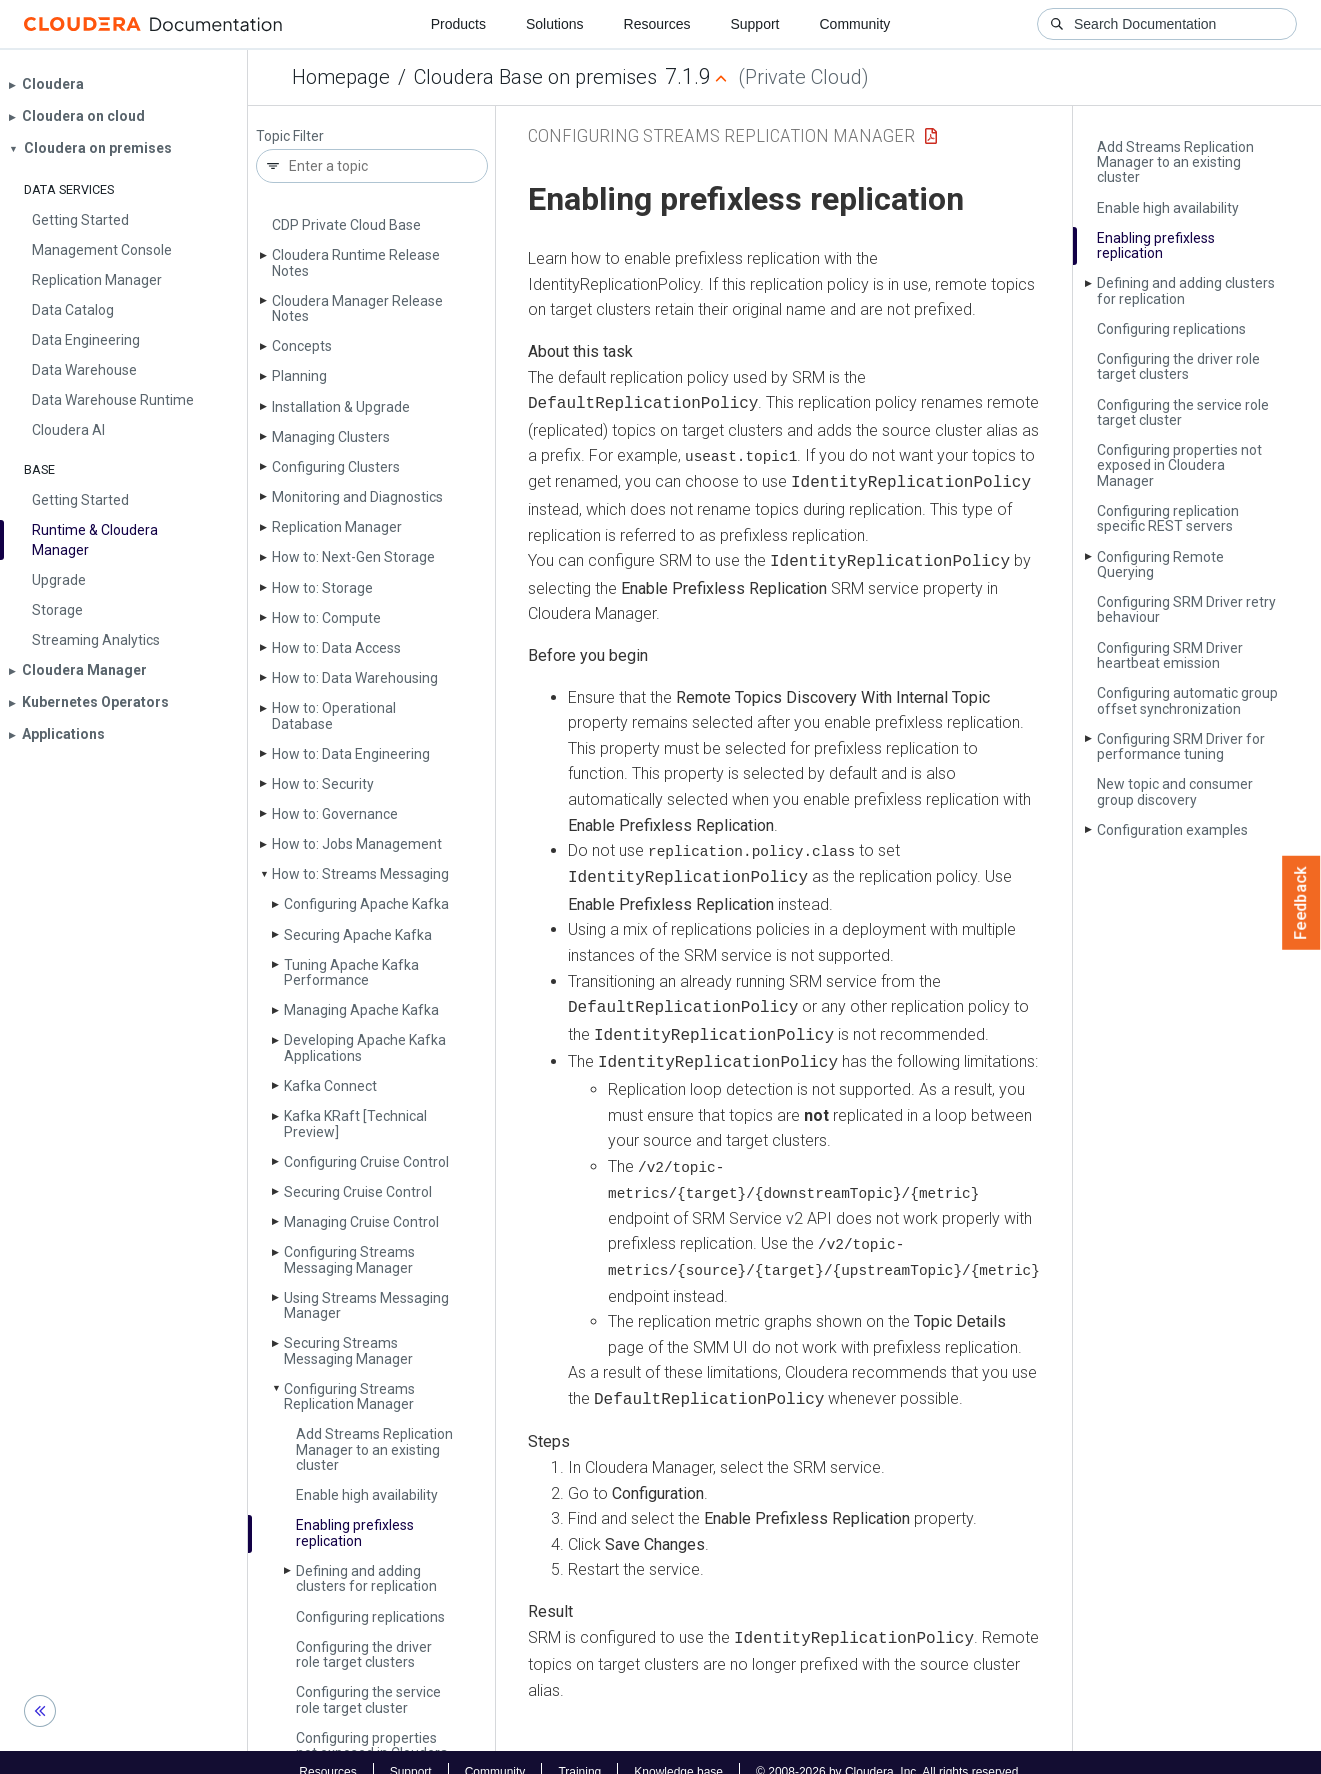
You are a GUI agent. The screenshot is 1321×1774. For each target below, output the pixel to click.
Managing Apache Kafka (361, 1010)
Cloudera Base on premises (535, 77)
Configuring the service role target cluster (368, 1699)
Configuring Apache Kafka (366, 904)
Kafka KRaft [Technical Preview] (355, 1123)
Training (579, 1752)
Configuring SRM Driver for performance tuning (1181, 746)
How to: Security (323, 784)
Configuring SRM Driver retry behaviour (1186, 609)
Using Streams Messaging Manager (366, 1305)
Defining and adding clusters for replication (366, 1578)
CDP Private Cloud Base (346, 225)
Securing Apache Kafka (358, 935)
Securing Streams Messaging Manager (348, 1350)
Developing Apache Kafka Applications (365, 1047)
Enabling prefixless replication (355, 1532)
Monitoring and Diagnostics (357, 497)
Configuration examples (1172, 830)
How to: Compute (326, 618)
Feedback (1301, 903)
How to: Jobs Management (357, 844)
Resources (657, 24)
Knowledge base (678, 1752)
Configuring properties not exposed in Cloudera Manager (1179, 465)
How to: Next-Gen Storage (353, 557)
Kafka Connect (330, 1086)
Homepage (341, 77)
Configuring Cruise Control (366, 1162)
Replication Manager (337, 527)
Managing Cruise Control (361, 1222)
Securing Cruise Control (358, 1192)
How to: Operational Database (334, 715)
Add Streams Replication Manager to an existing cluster (374, 1449)
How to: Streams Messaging (360, 874)
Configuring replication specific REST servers (1168, 518)
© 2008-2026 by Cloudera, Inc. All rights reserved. (889, 1752)
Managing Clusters (331, 437)
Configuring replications (370, 1617)
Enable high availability (367, 1495)
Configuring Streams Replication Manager (349, 1396)
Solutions (555, 24)
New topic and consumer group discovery (1175, 791)
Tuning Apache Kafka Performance (351, 972)
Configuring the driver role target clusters (364, 1654)
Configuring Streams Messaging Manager (349, 1259)
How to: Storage (322, 588)
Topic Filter (290, 136)
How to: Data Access (336, 648)
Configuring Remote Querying (1160, 564)
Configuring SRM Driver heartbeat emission (1170, 655)
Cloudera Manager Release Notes (357, 308)
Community (855, 24)
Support (754, 24)
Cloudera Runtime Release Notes (356, 262)
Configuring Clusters (336, 467)
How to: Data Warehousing (355, 678)
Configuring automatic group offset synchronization (1187, 700)
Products (458, 24)
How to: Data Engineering (351, 754)
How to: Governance (335, 814)
